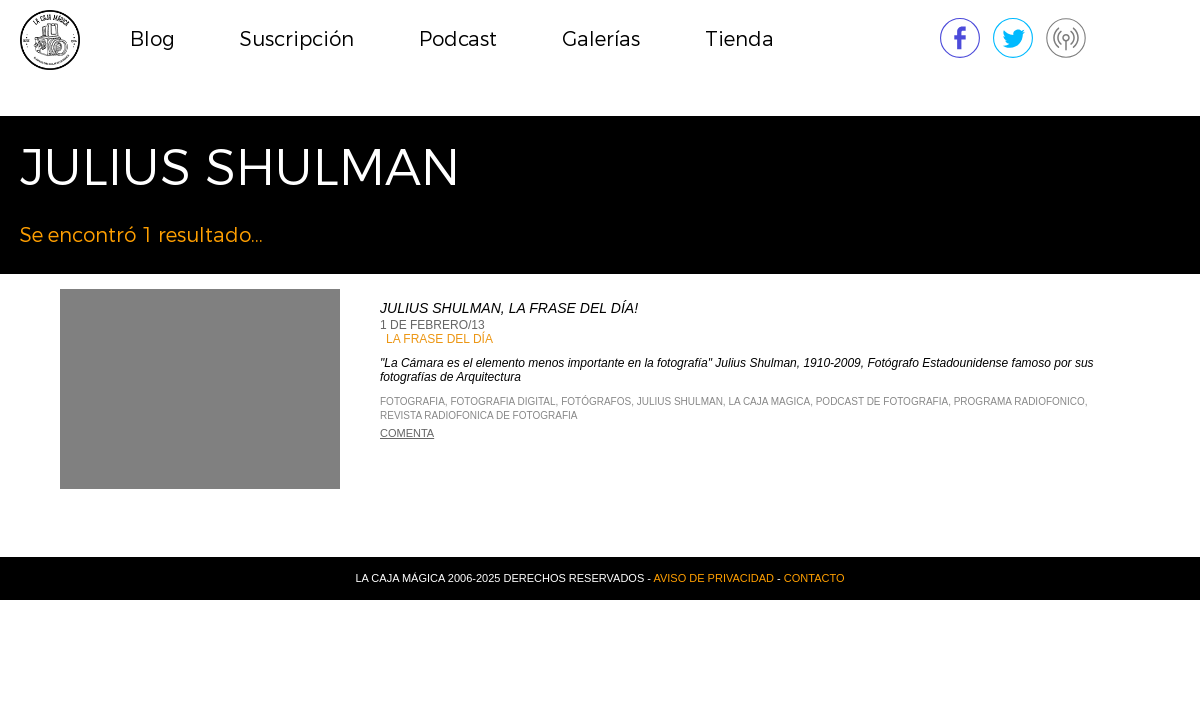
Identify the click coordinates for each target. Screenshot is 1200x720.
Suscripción (297, 39)
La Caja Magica (769, 401)
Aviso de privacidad (713, 578)
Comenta (407, 433)
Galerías (601, 39)
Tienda (739, 39)
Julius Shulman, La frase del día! (509, 308)
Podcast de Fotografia (882, 401)
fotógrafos (596, 401)
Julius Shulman (680, 401)
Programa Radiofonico (1019, 401)
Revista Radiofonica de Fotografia (478, 415)
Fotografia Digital (502, 401)
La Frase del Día (439, 339)
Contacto (814, 578)
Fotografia (412, 401)
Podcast (458, 39)
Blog (152, 39)
